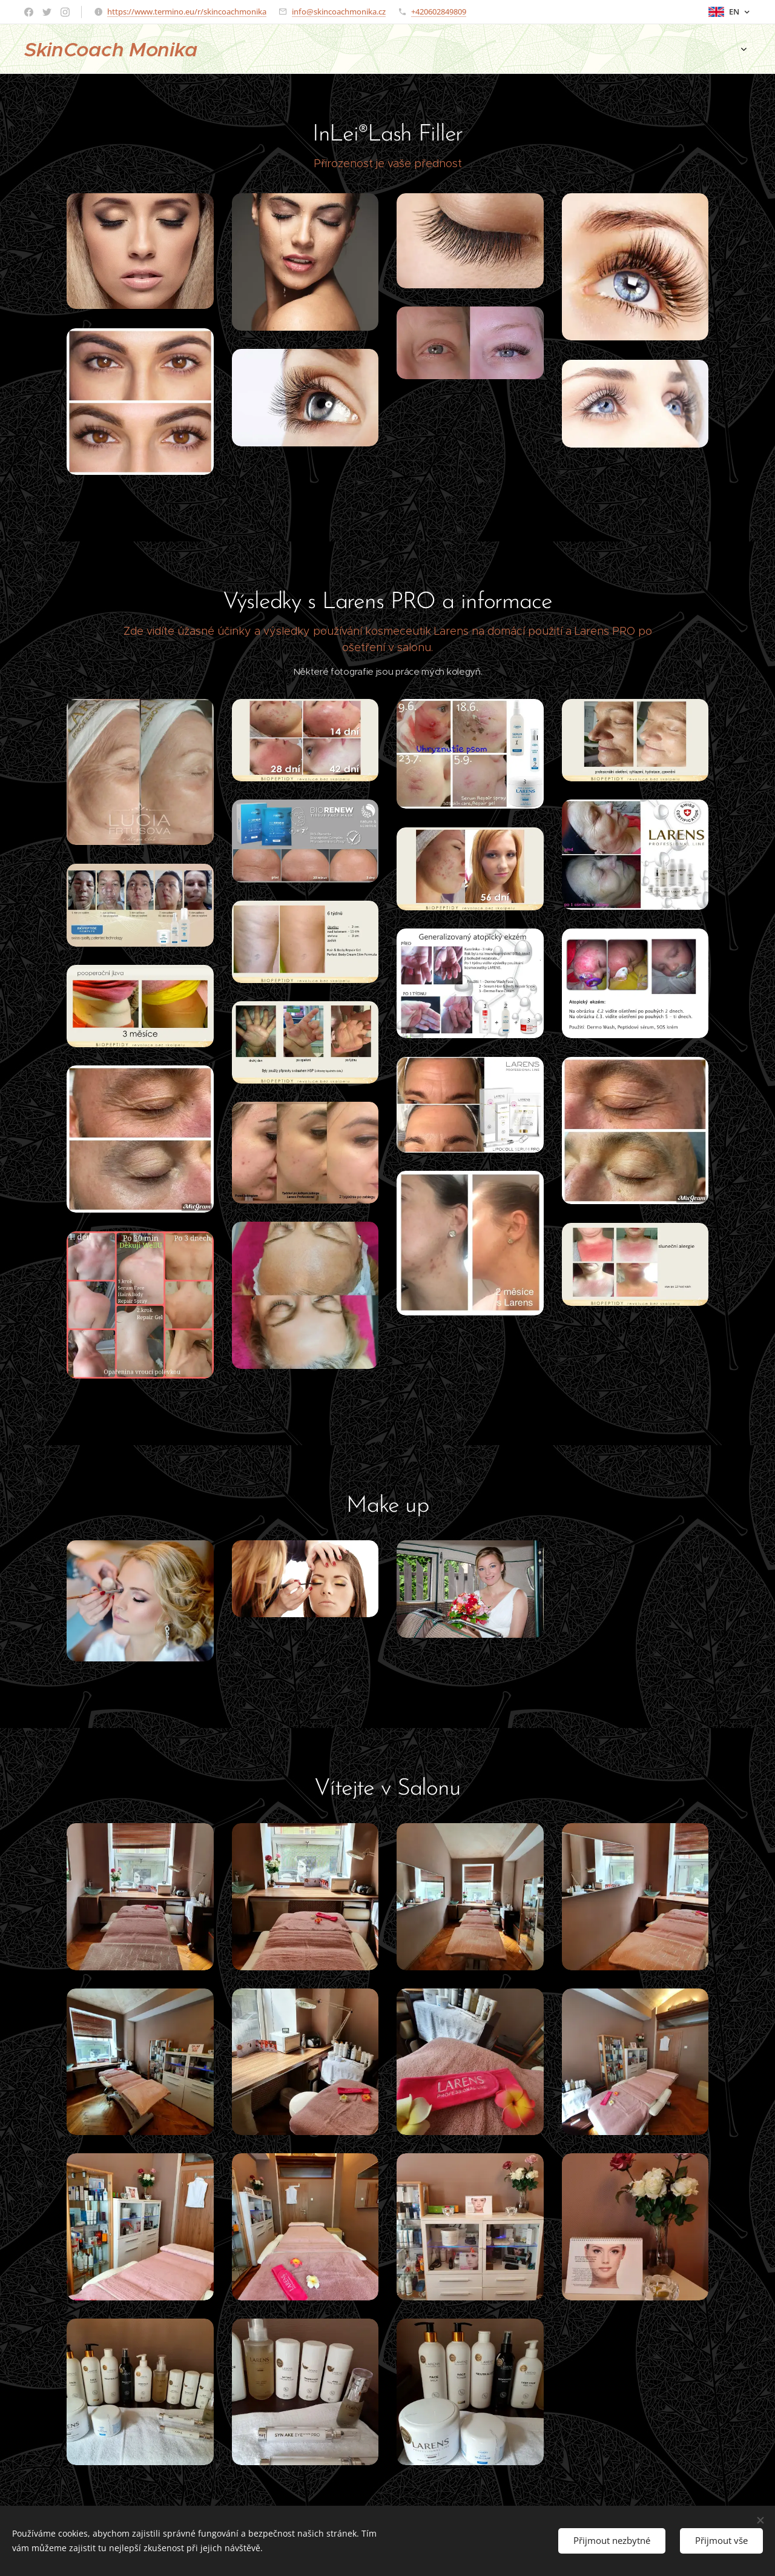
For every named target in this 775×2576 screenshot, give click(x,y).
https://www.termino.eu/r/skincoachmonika (186, 11)
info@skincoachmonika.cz (339, 11)
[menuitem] (483, 49)
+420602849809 (438, 11)
